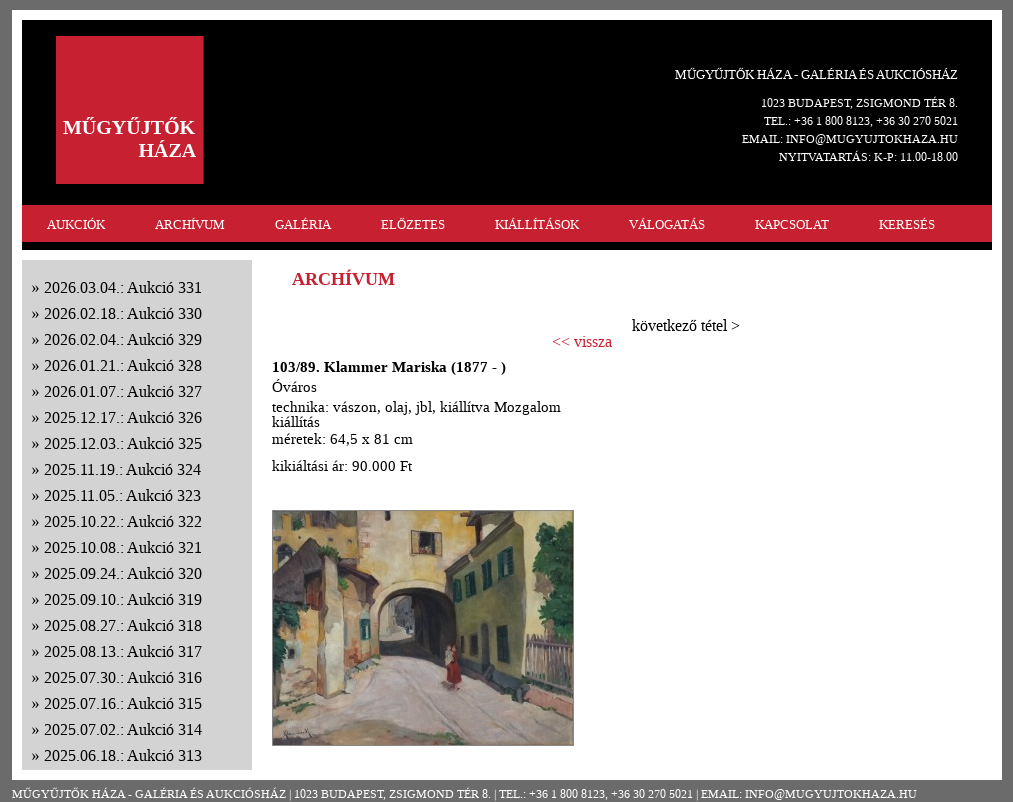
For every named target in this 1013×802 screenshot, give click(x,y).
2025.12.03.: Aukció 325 (123, 443)
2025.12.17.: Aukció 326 (123, 417)
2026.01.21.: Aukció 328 (123, 365)
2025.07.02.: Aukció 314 (123, 729)
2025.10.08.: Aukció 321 (123, 547)
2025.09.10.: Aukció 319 (123, 599)
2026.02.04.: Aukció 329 (123, 339)
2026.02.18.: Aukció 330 (123, 313)
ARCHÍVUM (190, 224)
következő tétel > (686, 325)
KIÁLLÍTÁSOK (537, 224)
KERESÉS (907, 224)
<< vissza (582, 342)
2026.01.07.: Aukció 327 (123, 391)
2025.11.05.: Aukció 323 (122, 495)
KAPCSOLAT (792, 224)
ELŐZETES (413, 224)
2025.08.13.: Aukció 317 (123, 651)
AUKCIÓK (76, 224)
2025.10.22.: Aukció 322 (123, 521)
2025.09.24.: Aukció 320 (123, 573)
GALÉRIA (303, 224)
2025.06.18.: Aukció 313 (123, 755)
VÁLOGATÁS (667, 224)
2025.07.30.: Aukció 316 (123, 677)
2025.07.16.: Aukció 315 (123, 703)
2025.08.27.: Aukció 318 (123, 625)
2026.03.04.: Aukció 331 (123, 287)
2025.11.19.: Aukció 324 (122, 469)
